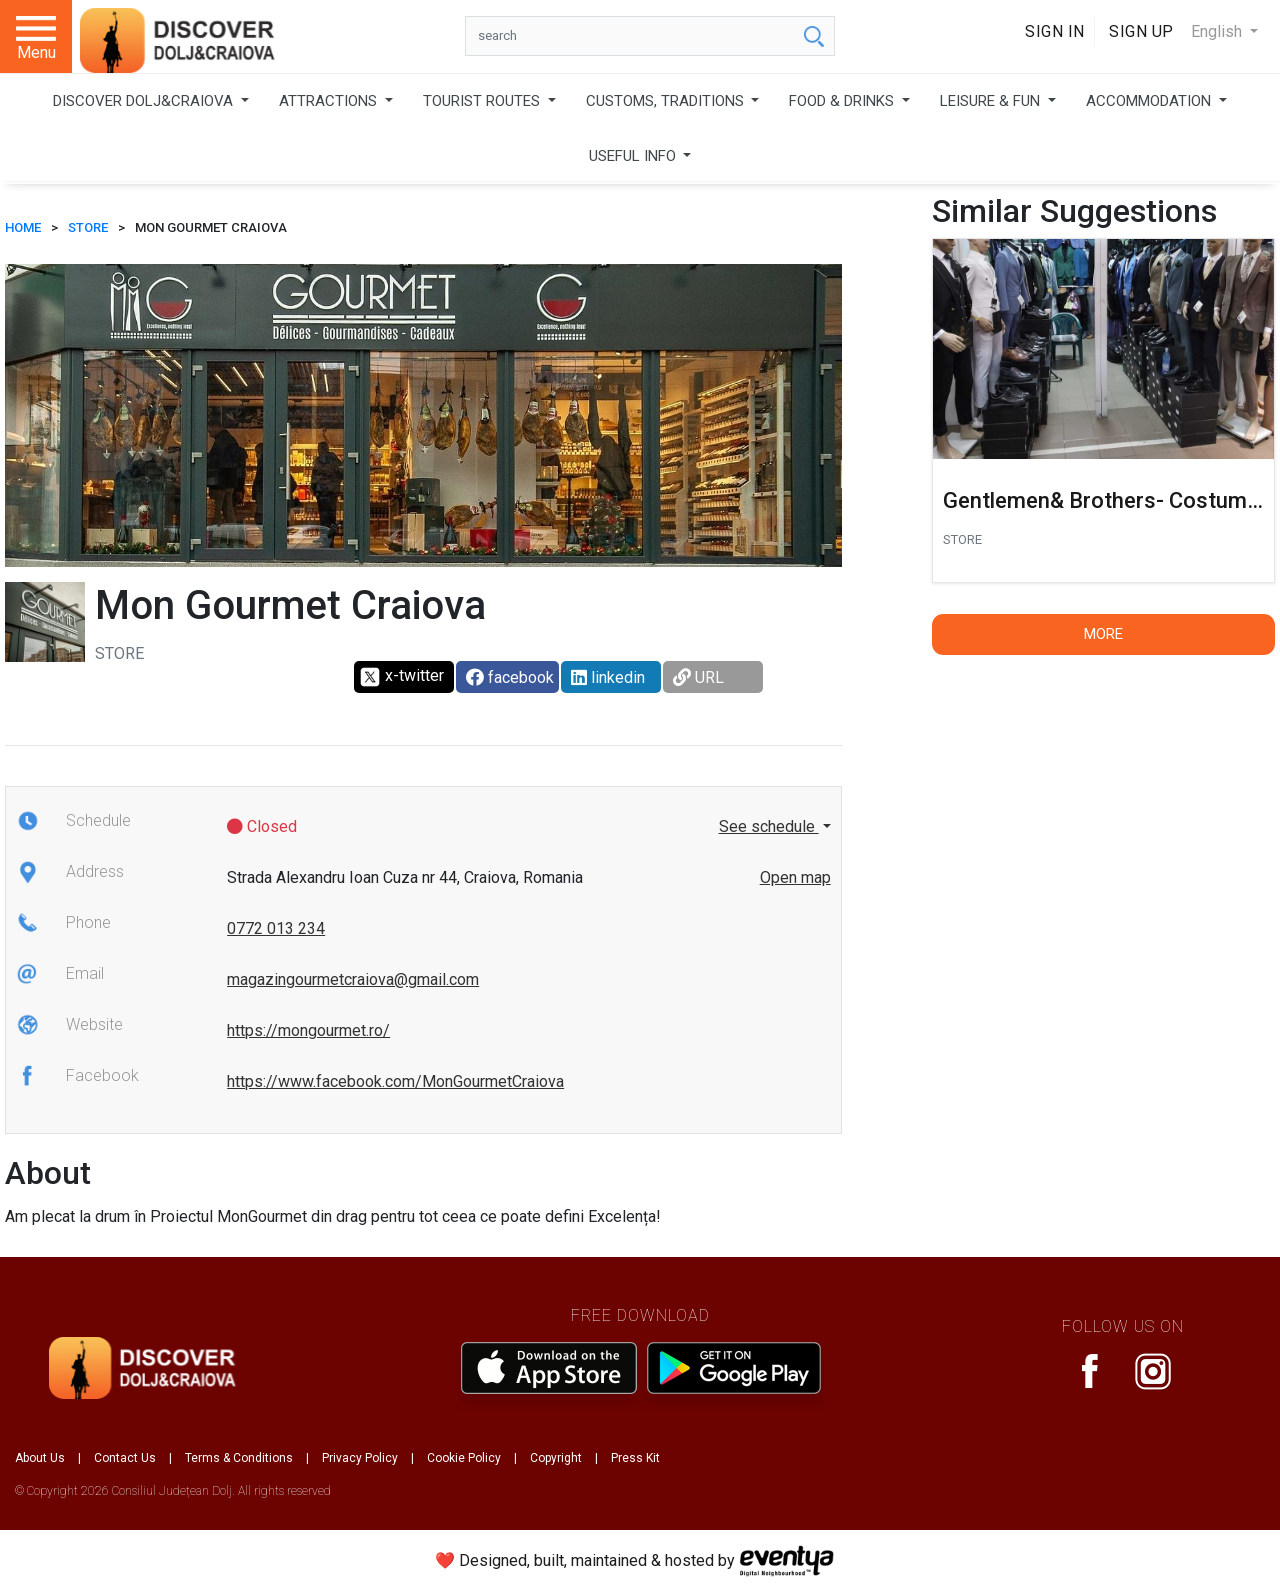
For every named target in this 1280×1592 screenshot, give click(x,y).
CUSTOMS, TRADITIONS (667, 101)
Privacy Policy (360, 1458)
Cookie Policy (464, 1458)
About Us (40, 1458)
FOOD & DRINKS (843, 101)
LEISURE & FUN (992, 101)
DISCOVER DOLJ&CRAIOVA (145, 101)
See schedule (769, 826)
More (1103, 634)
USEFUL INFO (634, 156)
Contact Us (125, 1458)
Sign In (1055, 31)
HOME (23, 227)
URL (698, 677)
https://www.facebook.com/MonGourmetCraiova (395, 1081)
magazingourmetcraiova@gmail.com (353, 979)
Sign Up (1141, 31)
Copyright (556, 1458)
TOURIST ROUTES (483, 101)
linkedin (608, 677)
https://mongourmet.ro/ (308, 1030)
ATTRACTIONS (330, 101)
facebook (510, 677)
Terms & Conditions (239, 1458)
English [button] (1218, 31)
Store (88, 227)
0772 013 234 (276, 928)
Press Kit (635, 1458)
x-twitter (401, 677)
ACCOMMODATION (1150, 101)
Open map (795, 877)
